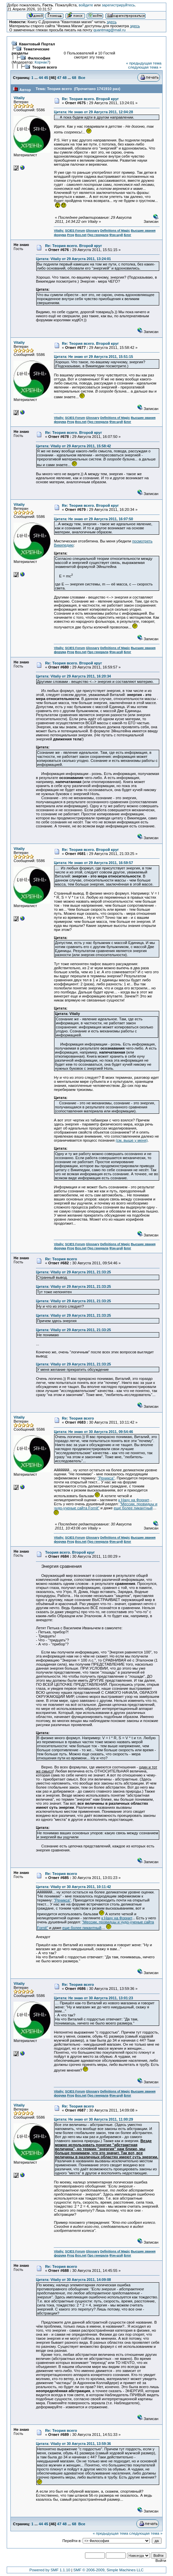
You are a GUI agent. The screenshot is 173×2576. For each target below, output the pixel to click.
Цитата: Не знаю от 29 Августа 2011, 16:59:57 (93, 863)
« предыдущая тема (143, 63)
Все (81, 78)
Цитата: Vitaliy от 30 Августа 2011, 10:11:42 (73, 1887)
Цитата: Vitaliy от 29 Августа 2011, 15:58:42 (73, 446)
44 (41, 78)
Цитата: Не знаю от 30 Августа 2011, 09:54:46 (93, 1432)
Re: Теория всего (61, 1259)
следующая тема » (145, 67)
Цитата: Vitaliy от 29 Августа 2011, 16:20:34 (73, 676)
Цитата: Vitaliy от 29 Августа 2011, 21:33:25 (73, 1272)
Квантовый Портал (37, 44)
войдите (86, 5)
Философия (39, 58)
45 (46, 78)
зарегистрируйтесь (118, 5)
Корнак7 (42, 62)
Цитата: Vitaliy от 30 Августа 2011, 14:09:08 (73, 2280)
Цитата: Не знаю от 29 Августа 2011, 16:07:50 (93, 519)
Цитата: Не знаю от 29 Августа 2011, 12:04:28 (93, 112)
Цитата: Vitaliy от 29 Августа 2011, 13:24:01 (73, 259)
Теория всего (44, 67)
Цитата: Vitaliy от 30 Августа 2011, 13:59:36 (73, 2444)
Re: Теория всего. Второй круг (90, 99)
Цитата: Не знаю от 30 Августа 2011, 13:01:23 (93, 1998)
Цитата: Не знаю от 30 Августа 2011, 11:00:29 (93, 2119)
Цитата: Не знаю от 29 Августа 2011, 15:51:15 (93, 357)
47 (59, 78)
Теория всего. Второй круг (70, 1552)
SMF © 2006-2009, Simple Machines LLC (108, 2570)
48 (64, 78)
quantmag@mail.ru (109, 30)
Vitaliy (19, 98)
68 (74, 78)
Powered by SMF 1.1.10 (49, 2570)
